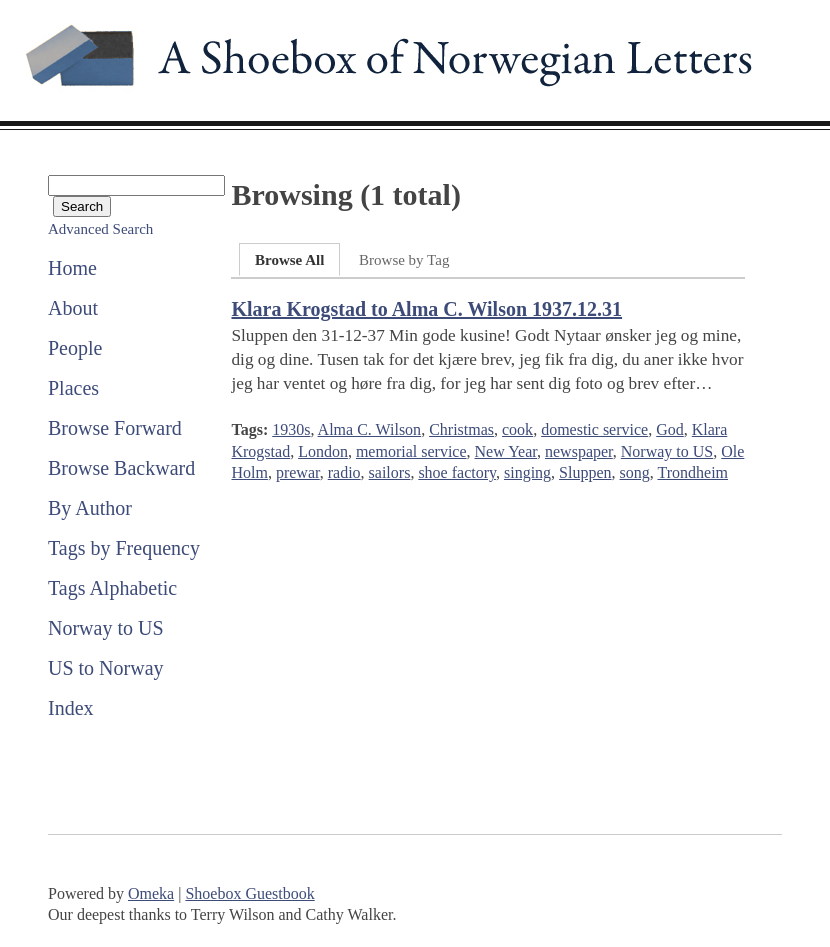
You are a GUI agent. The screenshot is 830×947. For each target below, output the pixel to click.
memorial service (411, 451)
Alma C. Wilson (370, 429)
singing (527, 472)
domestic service (594, 429)
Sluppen (585, 472)
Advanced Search (100, 229)
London (323, 451)
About (73, 308)
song (635, 472)
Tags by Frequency (124, 548)
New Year (506, 451)
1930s (291, 429)
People (75, 348)
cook (517, 429)
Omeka (151, 893)
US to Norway (106, 668)
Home (72, 268)
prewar (298, 472)
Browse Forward (115, 428)
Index (71, 708)
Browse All (289, 260)
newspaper (579, 451)
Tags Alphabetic (112, 588)
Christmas (461, 429)
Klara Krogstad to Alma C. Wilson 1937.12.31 (426, 309)
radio (344, 472)
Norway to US (106, 628)
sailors (390, 472)
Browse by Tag (404, 260)
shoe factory (457, 472)
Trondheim (693, 472)
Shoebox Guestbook (249, 893)
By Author (90, 508)
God (670, 429)
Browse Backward (121, 468)
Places (73, 388)
